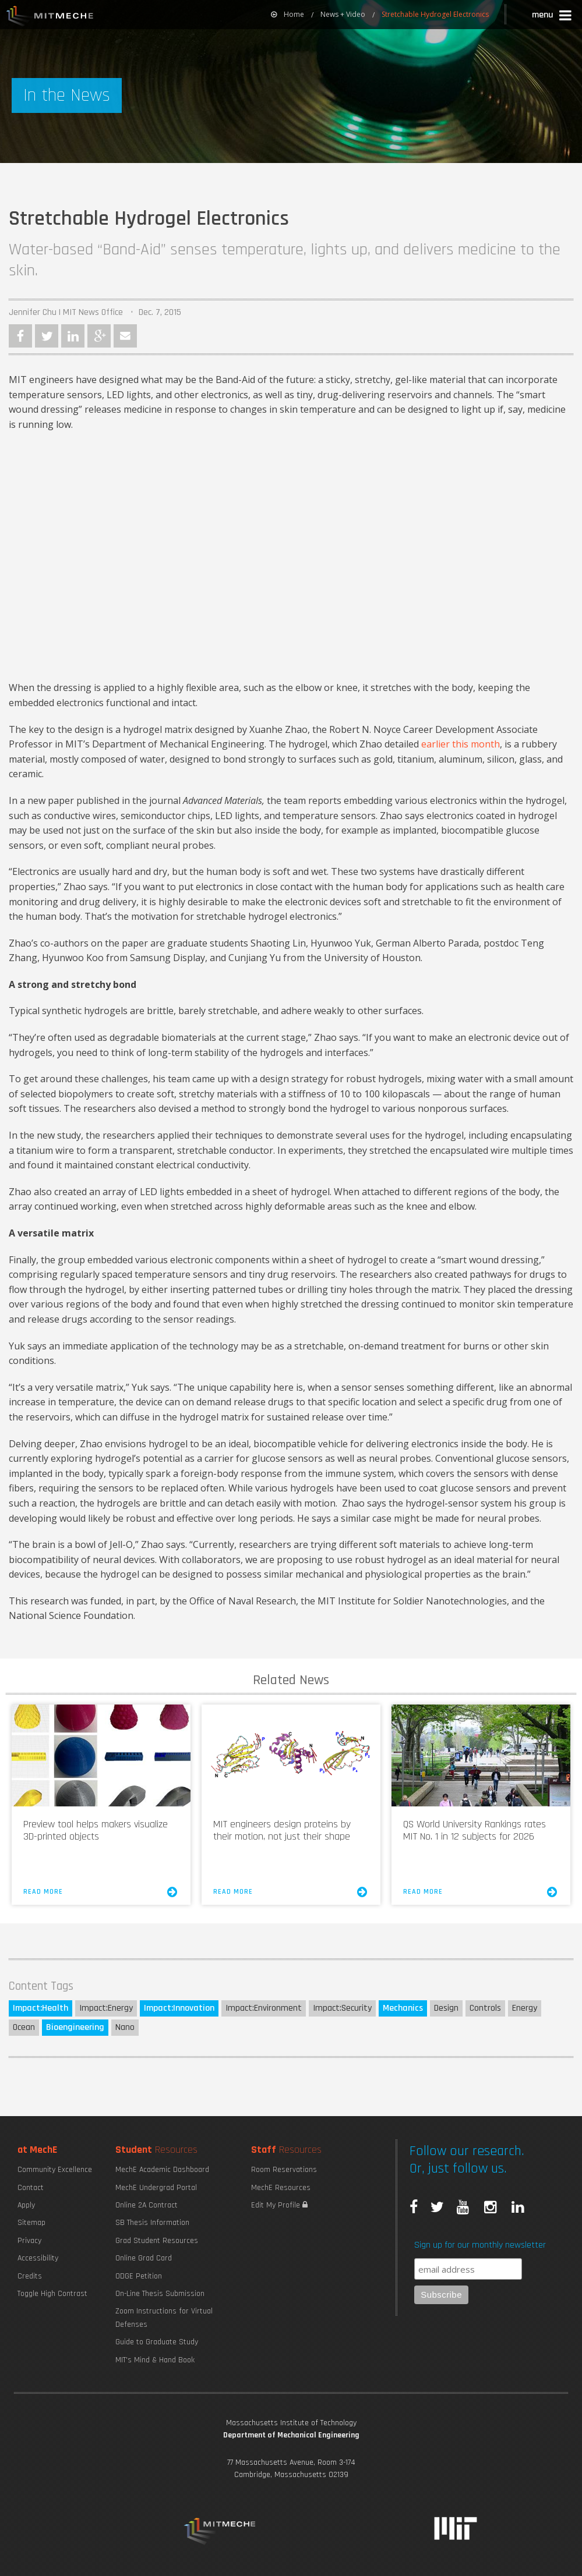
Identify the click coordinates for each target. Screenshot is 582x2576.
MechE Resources (281, 2187)
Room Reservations (284, 2169)
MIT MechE (50, 17)
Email (125, 336)
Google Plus (99, 336)
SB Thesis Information (152, 2222)
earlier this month (460, 744)
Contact (30, 2187)
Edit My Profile (279, 2205)
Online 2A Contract (146, 2205)
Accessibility (37, 2258)
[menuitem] (287, 14)
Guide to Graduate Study (156, 2342)
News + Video (342, 14)
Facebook (20, 336)
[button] (552, 16)
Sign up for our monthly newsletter (480, 2245)
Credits (29, 2276)
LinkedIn (72, 336)
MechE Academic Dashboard (162, 2169)
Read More (101, 1892)
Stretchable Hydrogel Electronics (435, 14)
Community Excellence (54, 2169)
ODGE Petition (138, 2276)
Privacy (29, 2240)
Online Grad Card (143, 2258)
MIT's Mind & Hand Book (155, 2360)
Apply (26, 2205)
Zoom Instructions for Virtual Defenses (164, 2317)
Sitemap (31, 2222)
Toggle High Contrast (52, 2293)
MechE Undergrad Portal (156, 2187)
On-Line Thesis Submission (159, 2293)
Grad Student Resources (156, 2240)
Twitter (46, 336)
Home (287, 14)
